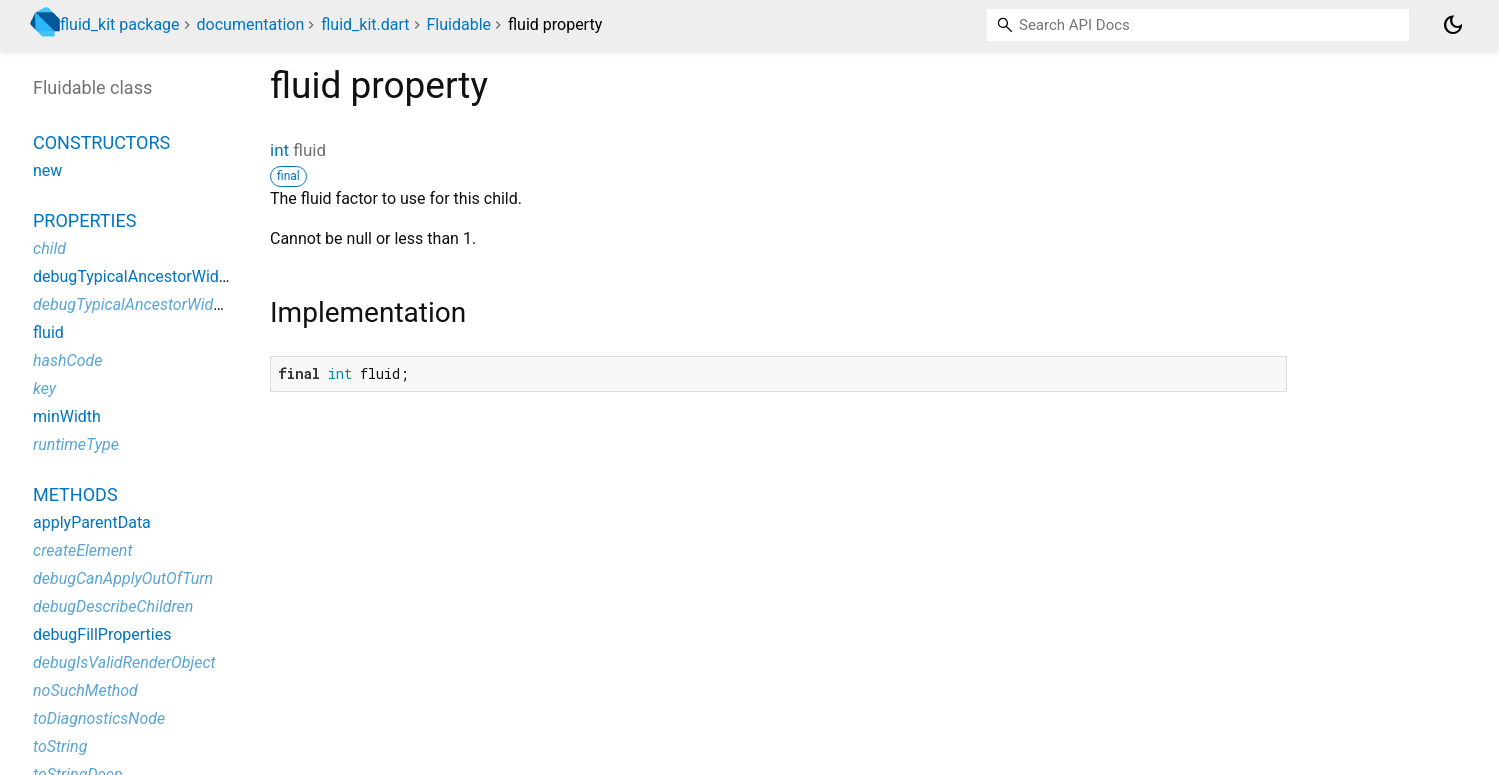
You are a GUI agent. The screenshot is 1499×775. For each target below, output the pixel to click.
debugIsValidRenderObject (124, 662)
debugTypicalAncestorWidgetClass (157, 276)
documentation (251, 24)
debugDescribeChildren (113, 606)
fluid (48, 332)
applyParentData (92, 522)
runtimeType (76, 444)
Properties (84, 220)
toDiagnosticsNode (99, 718)
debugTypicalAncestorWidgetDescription (173, 304)
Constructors (101, 142)
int (279, 150)
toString (60, 746)
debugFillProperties (102, 634)
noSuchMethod (85, 690)
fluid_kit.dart (365, 24)
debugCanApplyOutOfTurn (123, 578)
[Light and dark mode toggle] (1453, 25)
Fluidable (458, 24)
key (44, 388)
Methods (75, 494)
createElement (83, 550)
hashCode (67, 360)
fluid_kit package (120, 24)
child (49, 248)
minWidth (67, 416)
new (47, 170)
